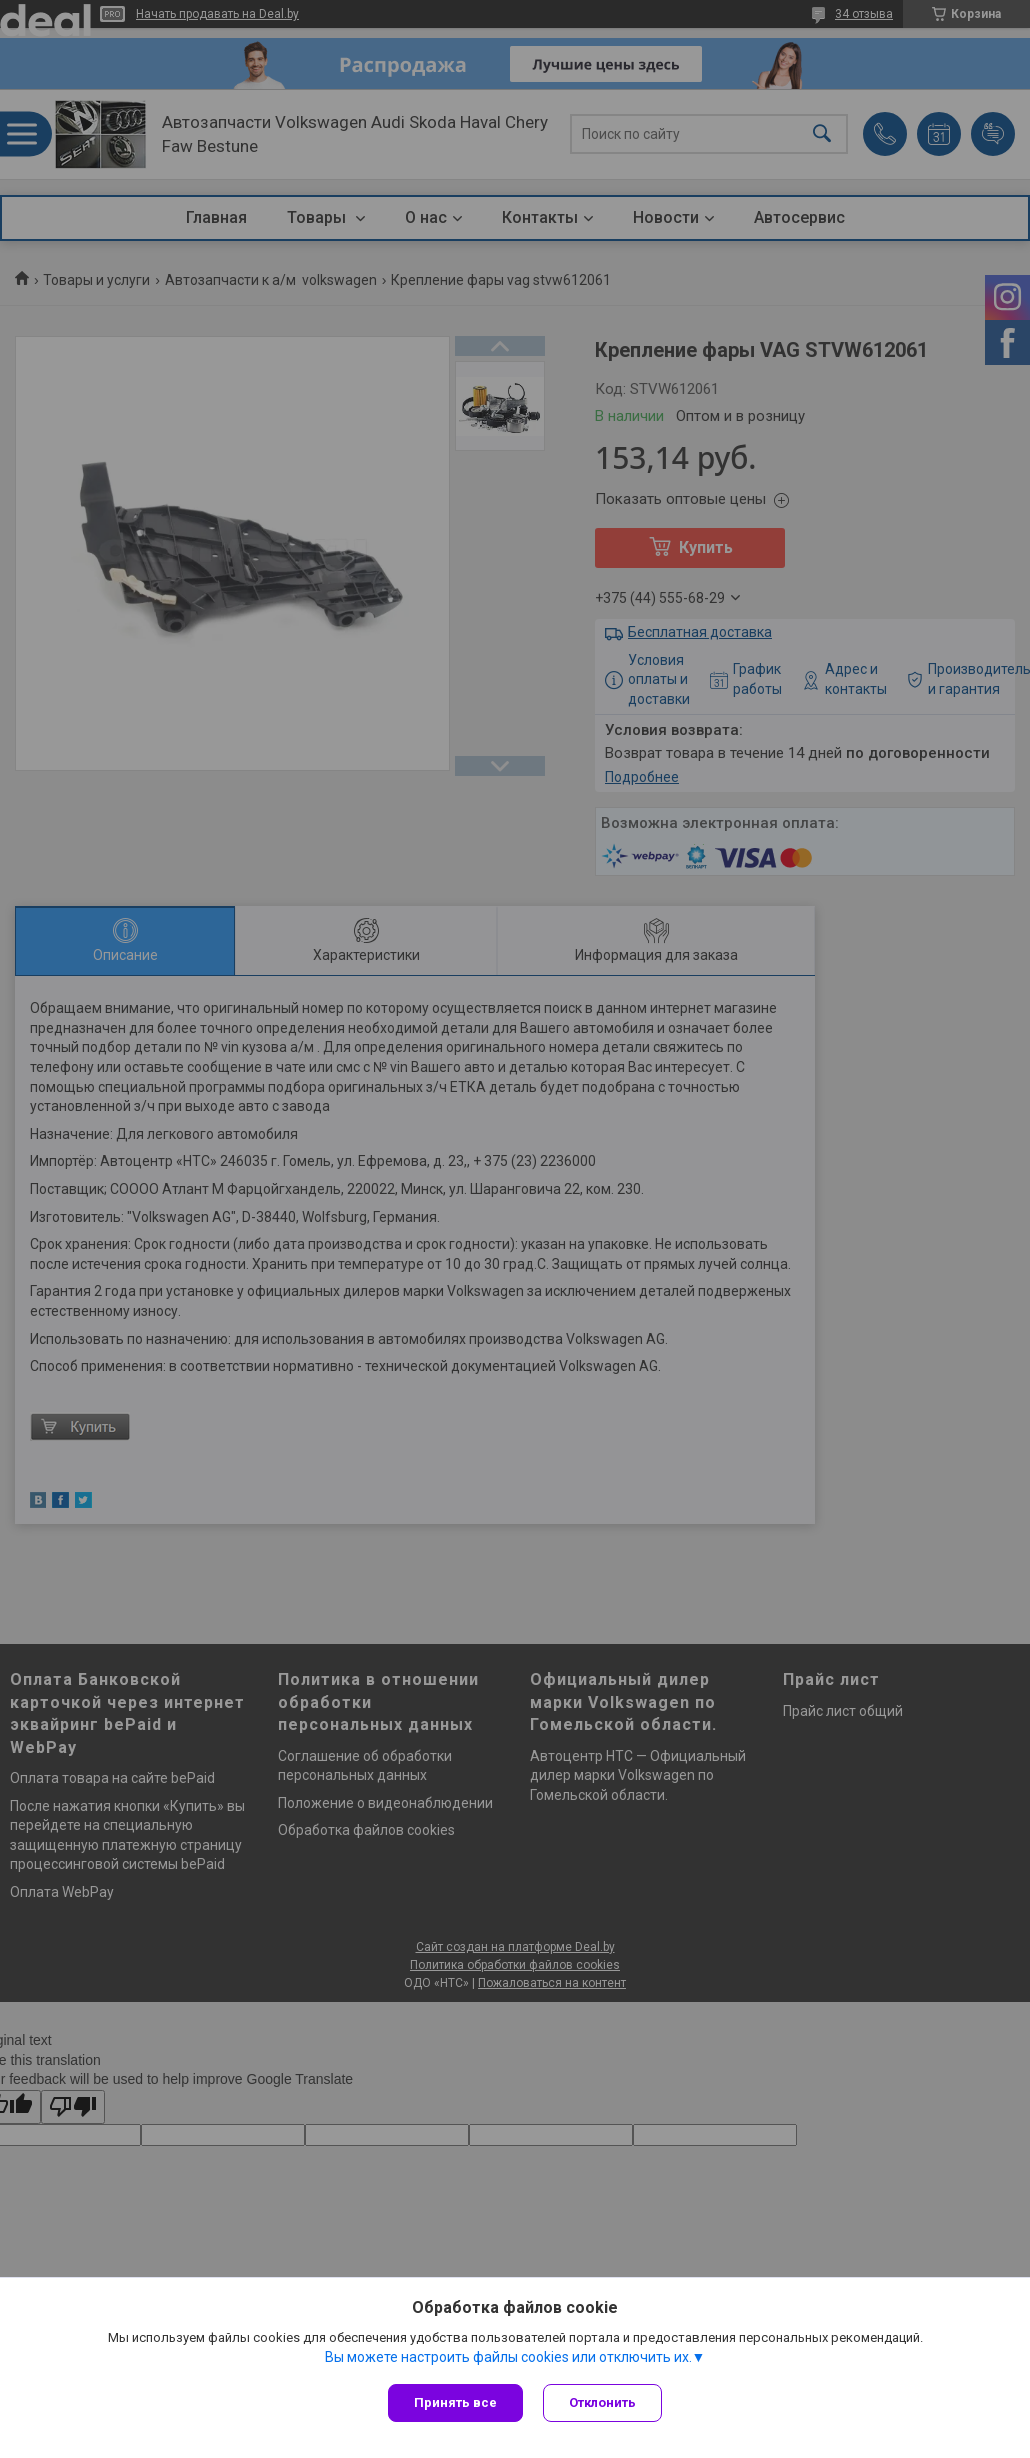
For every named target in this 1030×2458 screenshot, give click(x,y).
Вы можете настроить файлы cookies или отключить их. (508, 2357)
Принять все (455, 2402)
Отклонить (602, 2402)
